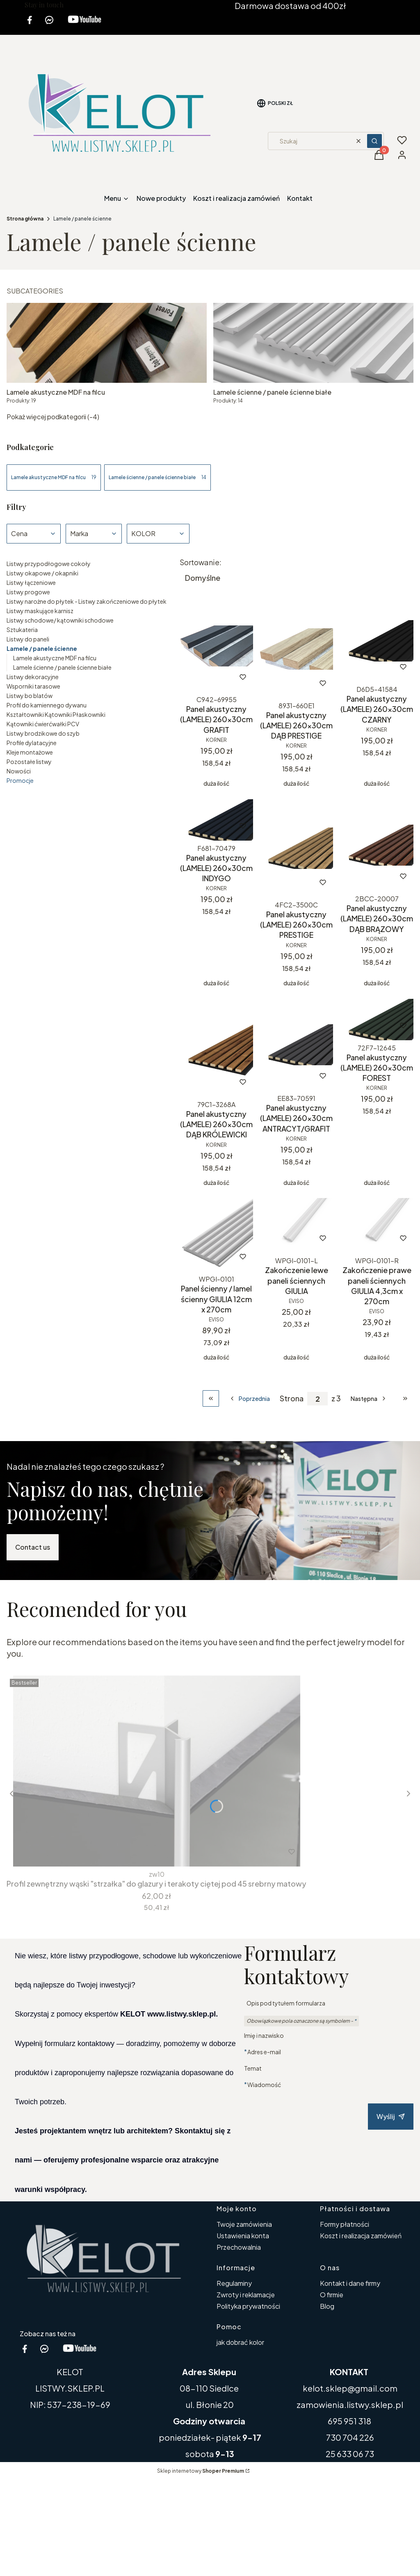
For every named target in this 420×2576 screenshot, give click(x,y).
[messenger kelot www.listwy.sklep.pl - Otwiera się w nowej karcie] (49, 25)
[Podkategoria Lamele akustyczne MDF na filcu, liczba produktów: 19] (107, 354)
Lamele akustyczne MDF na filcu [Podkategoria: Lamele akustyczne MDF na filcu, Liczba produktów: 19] (53, 477)
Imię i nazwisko (264, 2035)
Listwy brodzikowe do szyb (43, 733)
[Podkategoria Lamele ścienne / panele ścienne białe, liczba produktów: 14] (313, 354)
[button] (374, 141)
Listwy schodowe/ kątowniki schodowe (60, 620)
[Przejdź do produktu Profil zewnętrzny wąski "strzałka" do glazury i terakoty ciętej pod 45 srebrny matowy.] (156, 1771)
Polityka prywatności (248, 2306)
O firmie (331, 2294)
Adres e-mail (264, 2051)
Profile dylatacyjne (32, 742)
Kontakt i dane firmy (350, 2283)
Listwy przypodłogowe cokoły (49, 563)
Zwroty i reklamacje (246, 2294)
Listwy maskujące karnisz (40, 610)
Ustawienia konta (243, 2235)
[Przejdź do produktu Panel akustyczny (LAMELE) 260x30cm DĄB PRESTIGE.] (296, 649)
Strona (292, 1398)
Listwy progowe (28, 592)
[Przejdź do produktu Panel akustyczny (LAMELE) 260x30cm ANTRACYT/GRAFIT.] (296, 1045)
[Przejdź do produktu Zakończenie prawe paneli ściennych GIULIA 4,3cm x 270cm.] (376, 1225)
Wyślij (391, 2116)
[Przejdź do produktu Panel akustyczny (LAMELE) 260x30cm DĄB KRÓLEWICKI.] (216, 1048)
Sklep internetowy (200, 2471)
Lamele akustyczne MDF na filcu (54, 658)
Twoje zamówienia (244, 2224)
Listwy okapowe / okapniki (42, 573)
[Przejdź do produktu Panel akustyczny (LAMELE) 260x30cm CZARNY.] (376, 641)
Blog (327, 2306)
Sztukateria (22, 629)
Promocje (20, 780)
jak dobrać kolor (240, 2342)
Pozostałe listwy (29, 761)
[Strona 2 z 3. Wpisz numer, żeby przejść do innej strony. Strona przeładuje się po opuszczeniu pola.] (317, 1398)
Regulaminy (234, 2283)
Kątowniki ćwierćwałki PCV (43, 724)
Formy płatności (344, 2224)
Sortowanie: (200, 562)
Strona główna (25, 219)
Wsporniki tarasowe (33, 686)
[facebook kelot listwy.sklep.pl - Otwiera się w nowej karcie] (29, 25)
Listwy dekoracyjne (33, 676)
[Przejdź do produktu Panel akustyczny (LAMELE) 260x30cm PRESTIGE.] (296, 848)
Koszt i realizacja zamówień (361, 2235)
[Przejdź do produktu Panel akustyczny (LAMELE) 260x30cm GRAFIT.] (216, 646)
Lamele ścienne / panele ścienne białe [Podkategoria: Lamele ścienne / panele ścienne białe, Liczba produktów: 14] (157, 477)
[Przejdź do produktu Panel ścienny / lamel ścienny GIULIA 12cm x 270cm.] (216, 1234)
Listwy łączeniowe (31, 582)
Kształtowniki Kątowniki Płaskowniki (56, 714)
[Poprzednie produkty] (249, 1398)
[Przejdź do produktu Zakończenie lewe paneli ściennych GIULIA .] (296, 1225)
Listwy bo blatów (29, 695)
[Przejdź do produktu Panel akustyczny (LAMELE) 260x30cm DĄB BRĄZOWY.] (376, 845)
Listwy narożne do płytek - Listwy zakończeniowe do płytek (87, 601)
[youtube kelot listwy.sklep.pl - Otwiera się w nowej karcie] (84, 25)
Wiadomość (264, 2084)
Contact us (32, 1547)
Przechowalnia (239, 2247)
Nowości (19, 771)
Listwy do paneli (28, 639)
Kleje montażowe (30, 752)
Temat (253, 2068)
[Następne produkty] (369, 1398)
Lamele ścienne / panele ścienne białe (62, 667)
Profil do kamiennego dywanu (47, 705)
